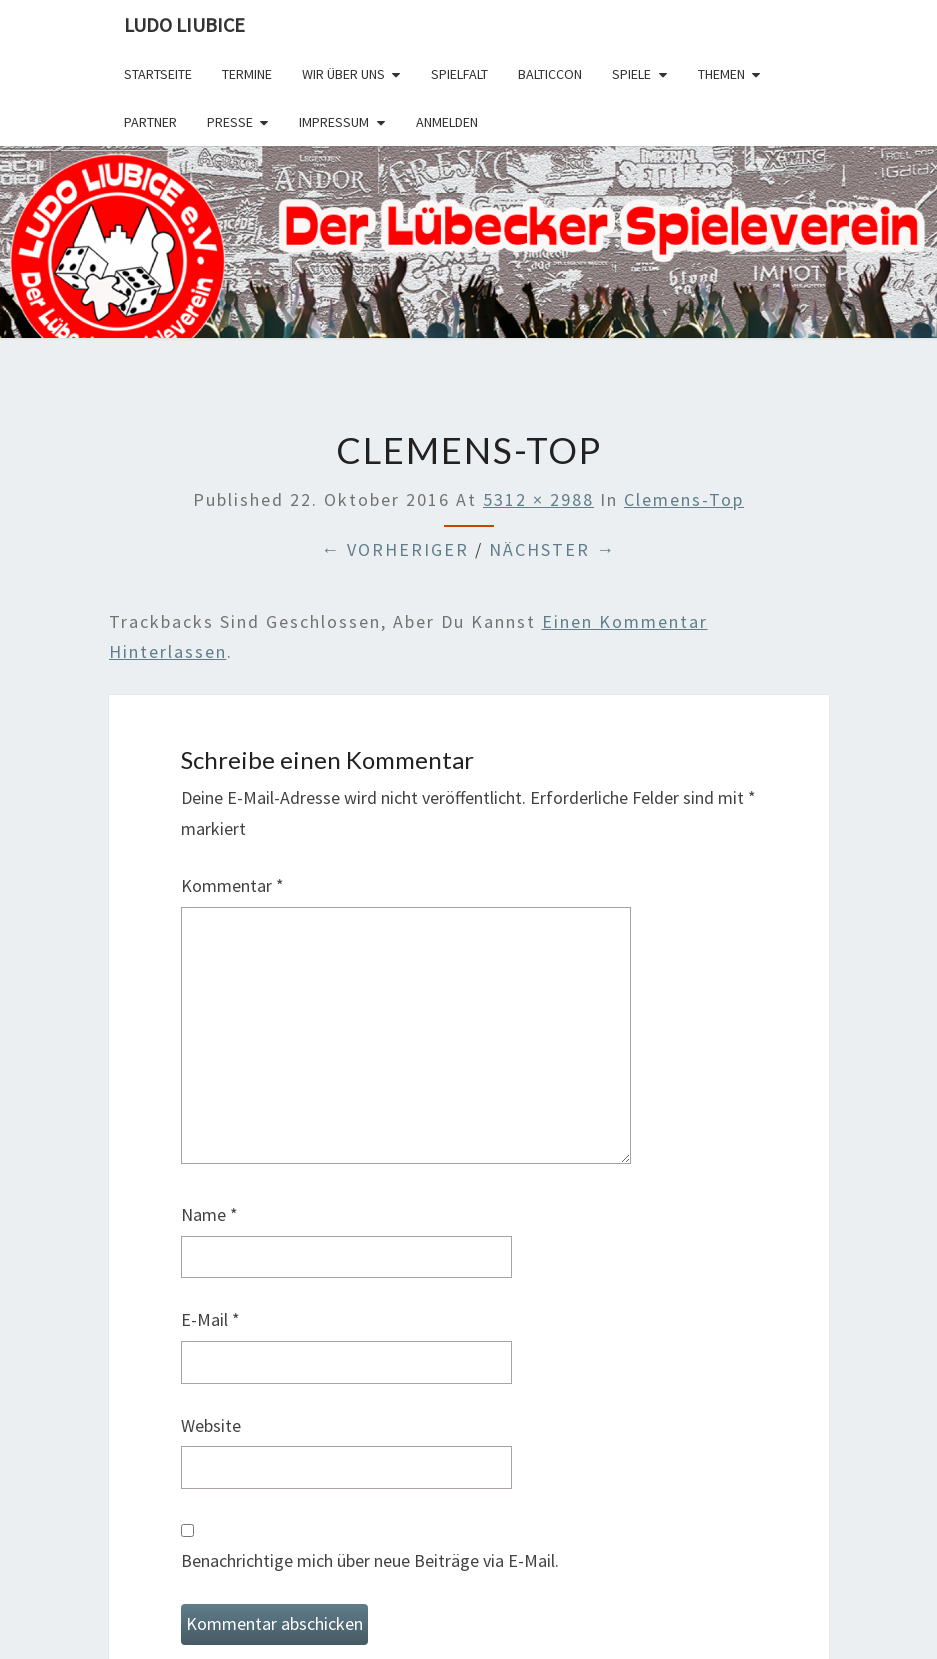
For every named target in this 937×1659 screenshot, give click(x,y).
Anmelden (447, 122)
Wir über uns (343, 74)
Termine (247, 74)
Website (211, 1425)
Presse (230, 122)
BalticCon (550, 74)
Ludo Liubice (184, 24)
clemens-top (684, 499)
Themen (721, 74)
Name (209, 1214)
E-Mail (210, 1319)
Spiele (631, 74)
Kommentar (232, 885)
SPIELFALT (459, 74)
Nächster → (552, 549)
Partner (150, 122)
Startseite (158, 74)
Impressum (334, 122)
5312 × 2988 (538, 499)
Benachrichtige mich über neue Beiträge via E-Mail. (370, 1560)
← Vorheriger (395, 549)
